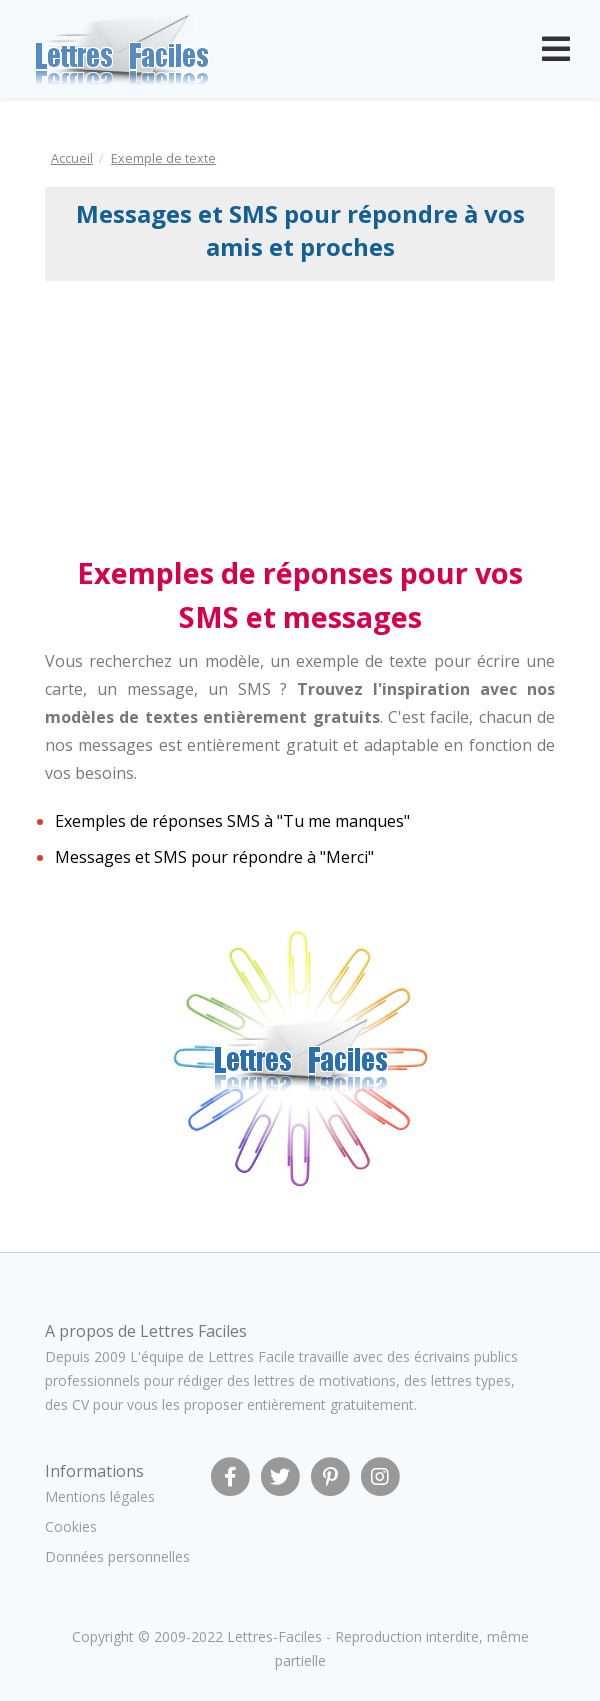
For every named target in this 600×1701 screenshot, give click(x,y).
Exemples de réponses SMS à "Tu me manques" (232, 821)
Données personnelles (117, 1556)
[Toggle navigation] (556, 49)
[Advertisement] (208, 416)
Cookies (71, 1526)
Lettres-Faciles (274, 1636)
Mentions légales (100, 1496)
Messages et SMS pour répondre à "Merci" (214, 857)
